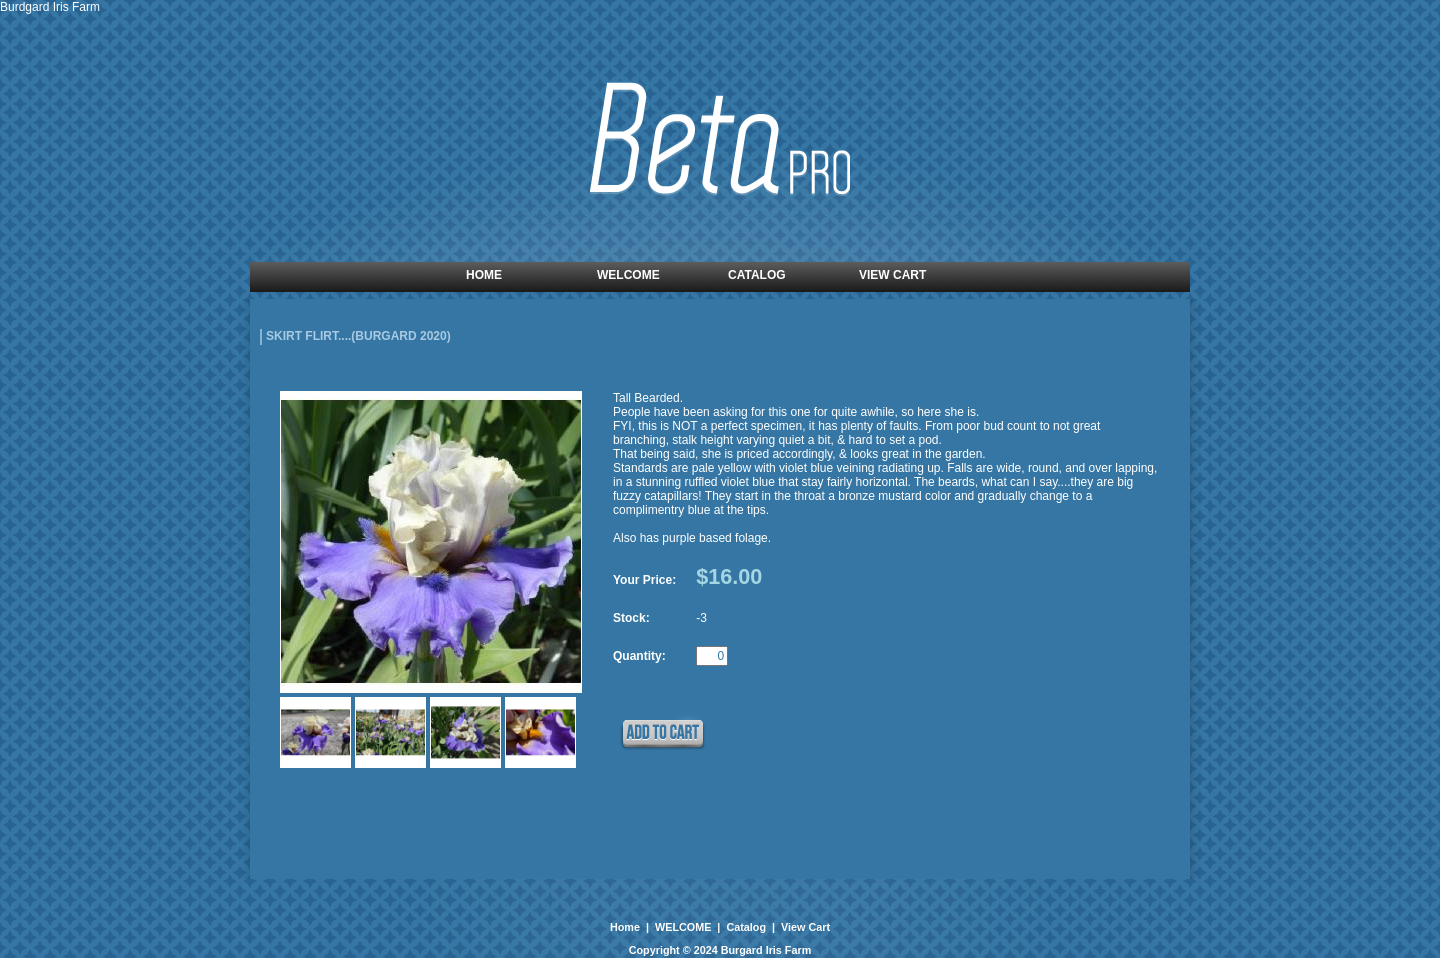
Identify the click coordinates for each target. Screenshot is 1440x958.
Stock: (631, 618)
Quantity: (639, 656)
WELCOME (683, 927)
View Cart (804, 927)
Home (626, 927)
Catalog (746, 927)
